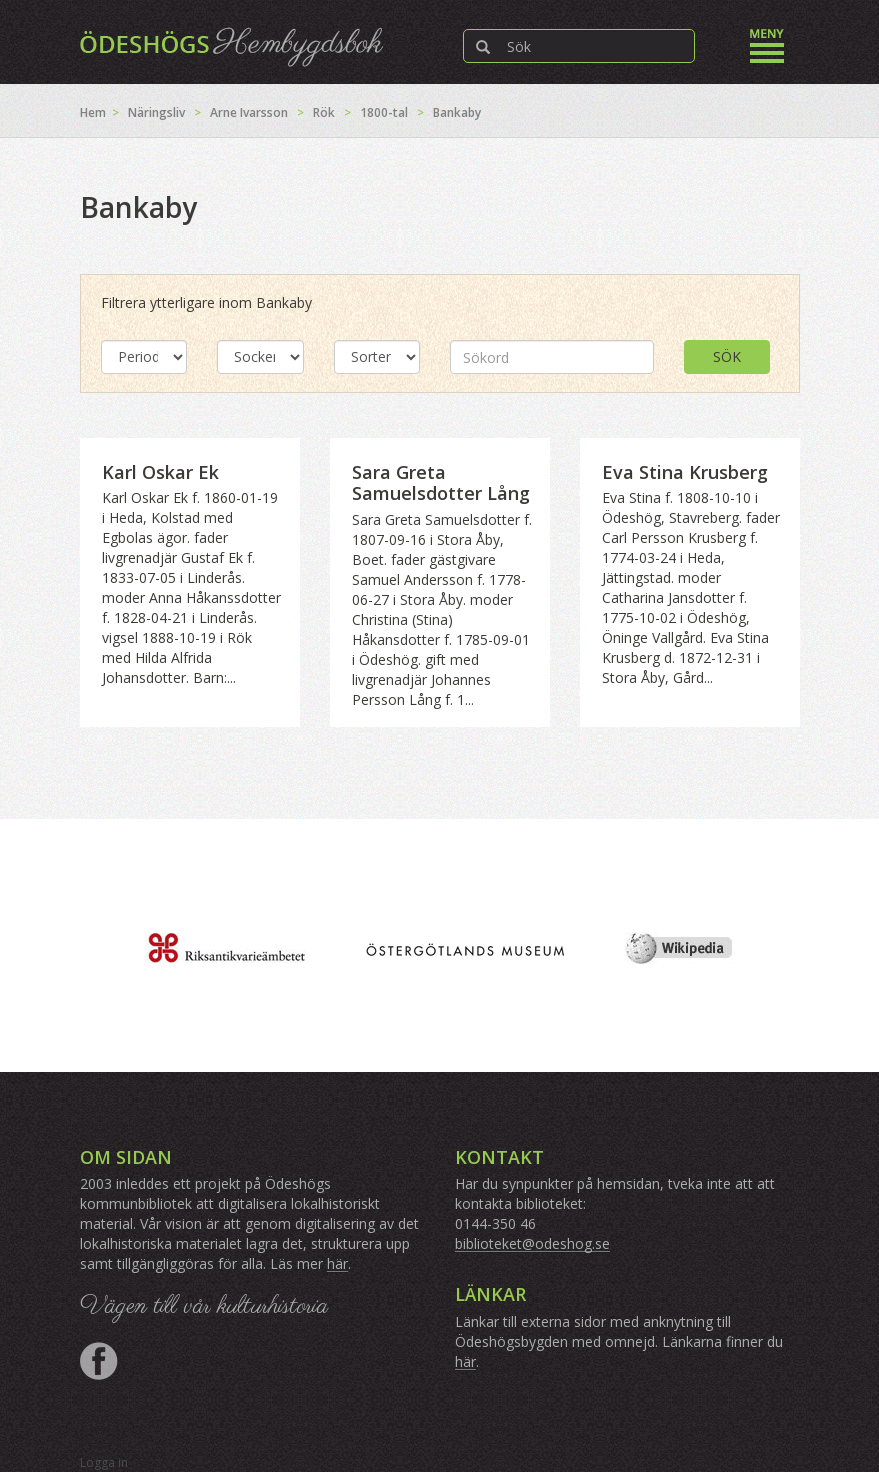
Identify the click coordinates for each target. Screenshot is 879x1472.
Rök (324, 112)
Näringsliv (156, 112)
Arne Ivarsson (249, 112)
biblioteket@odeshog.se (532, 1243)
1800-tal (384, 112)
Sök (727, 356)
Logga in (104, 1462)
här (337, 1263)
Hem (93, 112)
